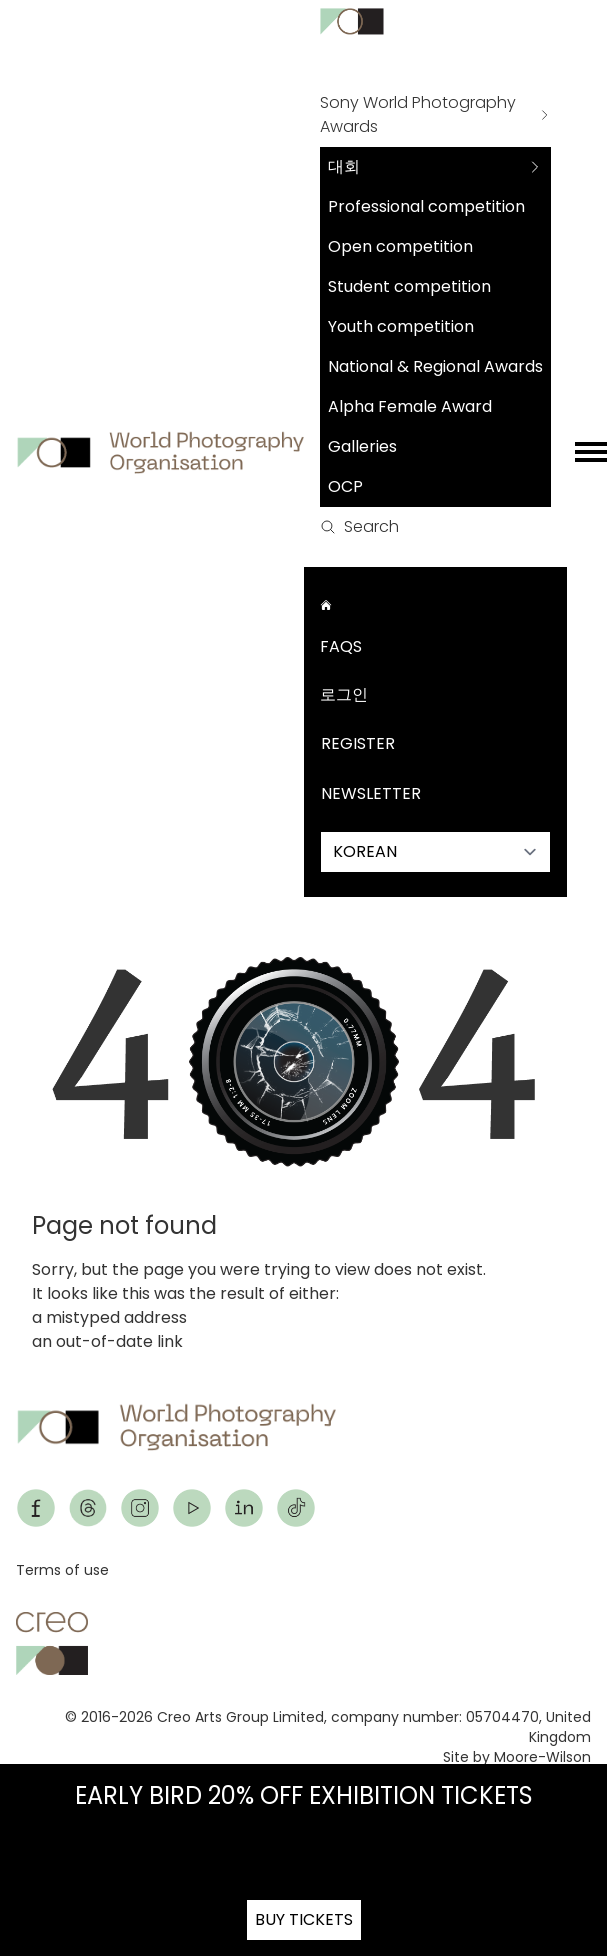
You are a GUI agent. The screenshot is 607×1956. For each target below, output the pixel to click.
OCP (345, 486)
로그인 (344, 694)
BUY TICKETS (304, 1919)
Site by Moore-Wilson (517, 1757)
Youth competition (401, 326)
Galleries (362, 446)
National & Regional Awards (435, 366)
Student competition (409, 286)
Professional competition (426, 206)
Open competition (400, 246)
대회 (344, 166)
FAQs (341, 646)
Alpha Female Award (410, 406)
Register (358, 743)
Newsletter (371, 793)
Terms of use (62, 1570)
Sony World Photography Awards (418, 114)
